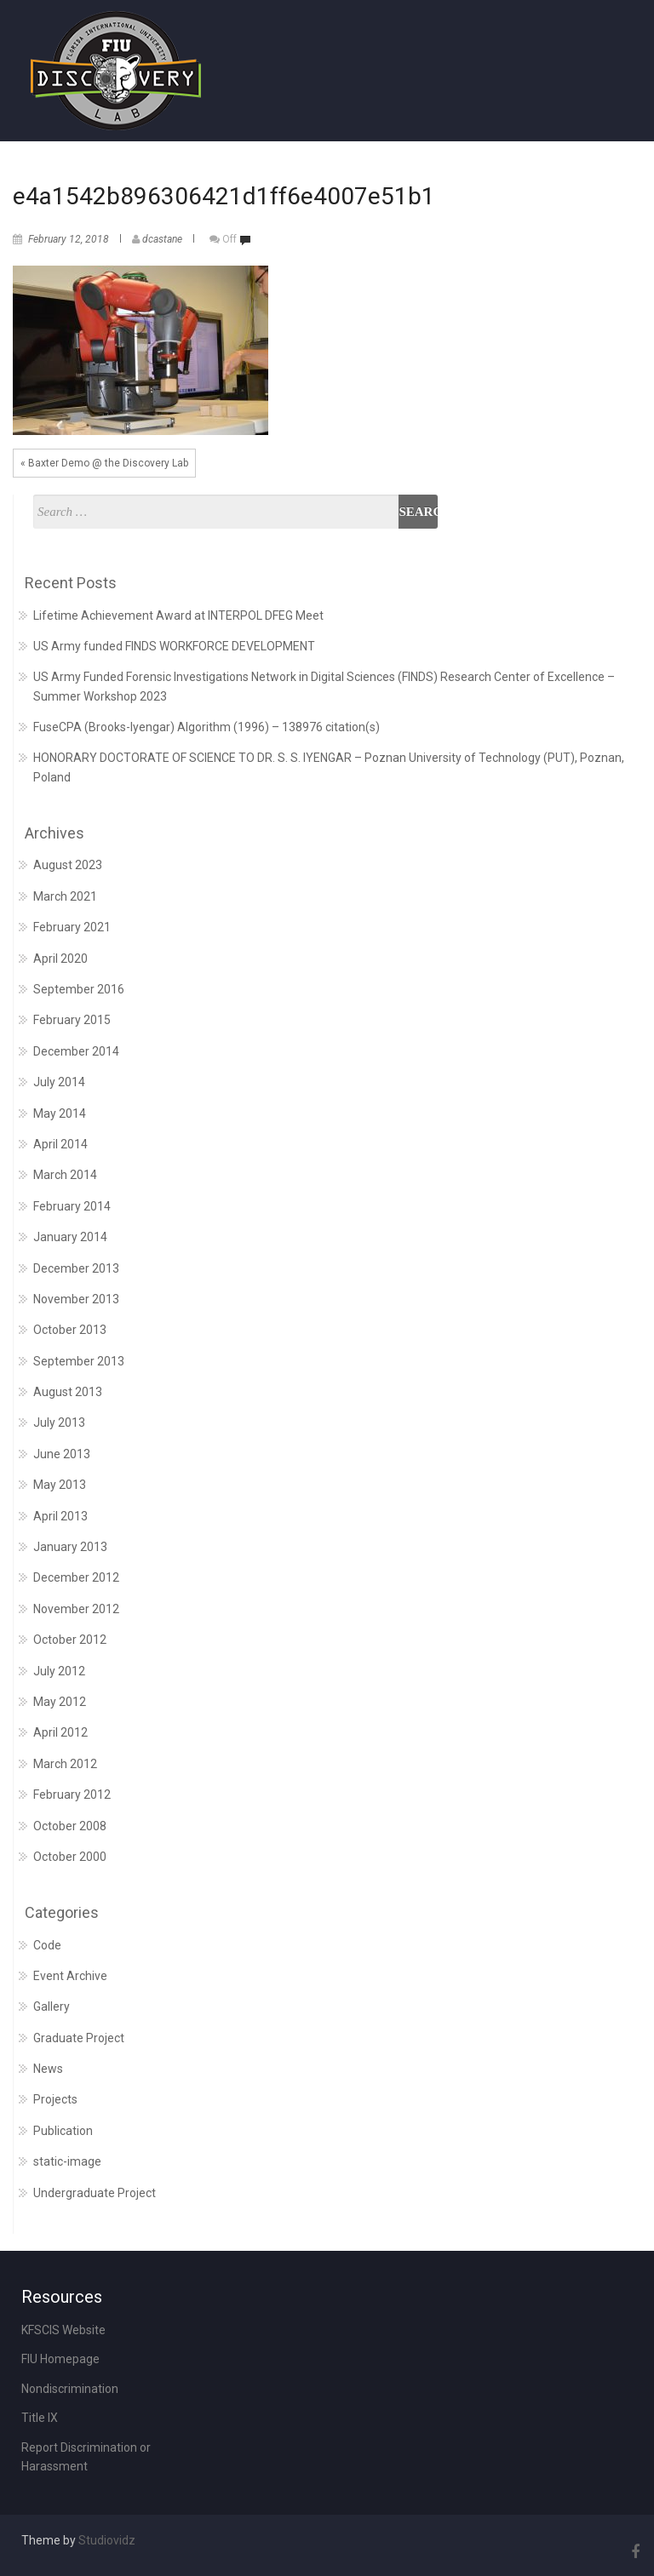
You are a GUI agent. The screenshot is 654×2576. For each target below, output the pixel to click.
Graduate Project (78, 2038)
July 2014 (59, 1082)
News (48, 2068)
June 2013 (61, 1454)
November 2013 (76, 1299)
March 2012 (65, 1764)
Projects (55, 2099)
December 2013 (76, 1268)
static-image (67, 2161)
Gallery (51, 2006)
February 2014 (72, 1206)
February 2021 (72, 927)
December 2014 (76, 1051)
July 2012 (59, 1671)
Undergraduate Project (94, 2193)
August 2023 (67, 865)
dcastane (162, 239)
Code (47, 1945)
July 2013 (59, 1422)
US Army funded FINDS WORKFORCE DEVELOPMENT (174, 646)
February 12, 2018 (68, 239)
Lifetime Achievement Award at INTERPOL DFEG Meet (178, 615)
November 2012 (76, 1609)
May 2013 (59, 1484)
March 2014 (65, 1175)
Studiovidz (106, 2540)
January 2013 (70, 1547)
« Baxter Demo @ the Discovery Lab (104, 463)
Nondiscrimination (69, 2389)
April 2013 (60, 1516)
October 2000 (69, 1856)
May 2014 (59, 1113)
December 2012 (76, 1577)
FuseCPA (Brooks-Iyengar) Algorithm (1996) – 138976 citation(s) (206, 727)
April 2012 (60, 1732)
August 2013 (67, 1392)
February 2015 (72, 1020)
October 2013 (69, 1330)
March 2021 (65, 896)
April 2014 (60, 1144)
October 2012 (69, 1639)
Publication (63, 2131)
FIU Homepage (60, 2359)
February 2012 (72, 1794)
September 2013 (78, 1361)
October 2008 (69, 1826)
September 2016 (78, 989)
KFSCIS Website (63, 2330)
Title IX (39, 2417)
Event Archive (70, 1976)
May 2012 (59, 1702)
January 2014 (70, 1237)
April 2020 (60, 958)
